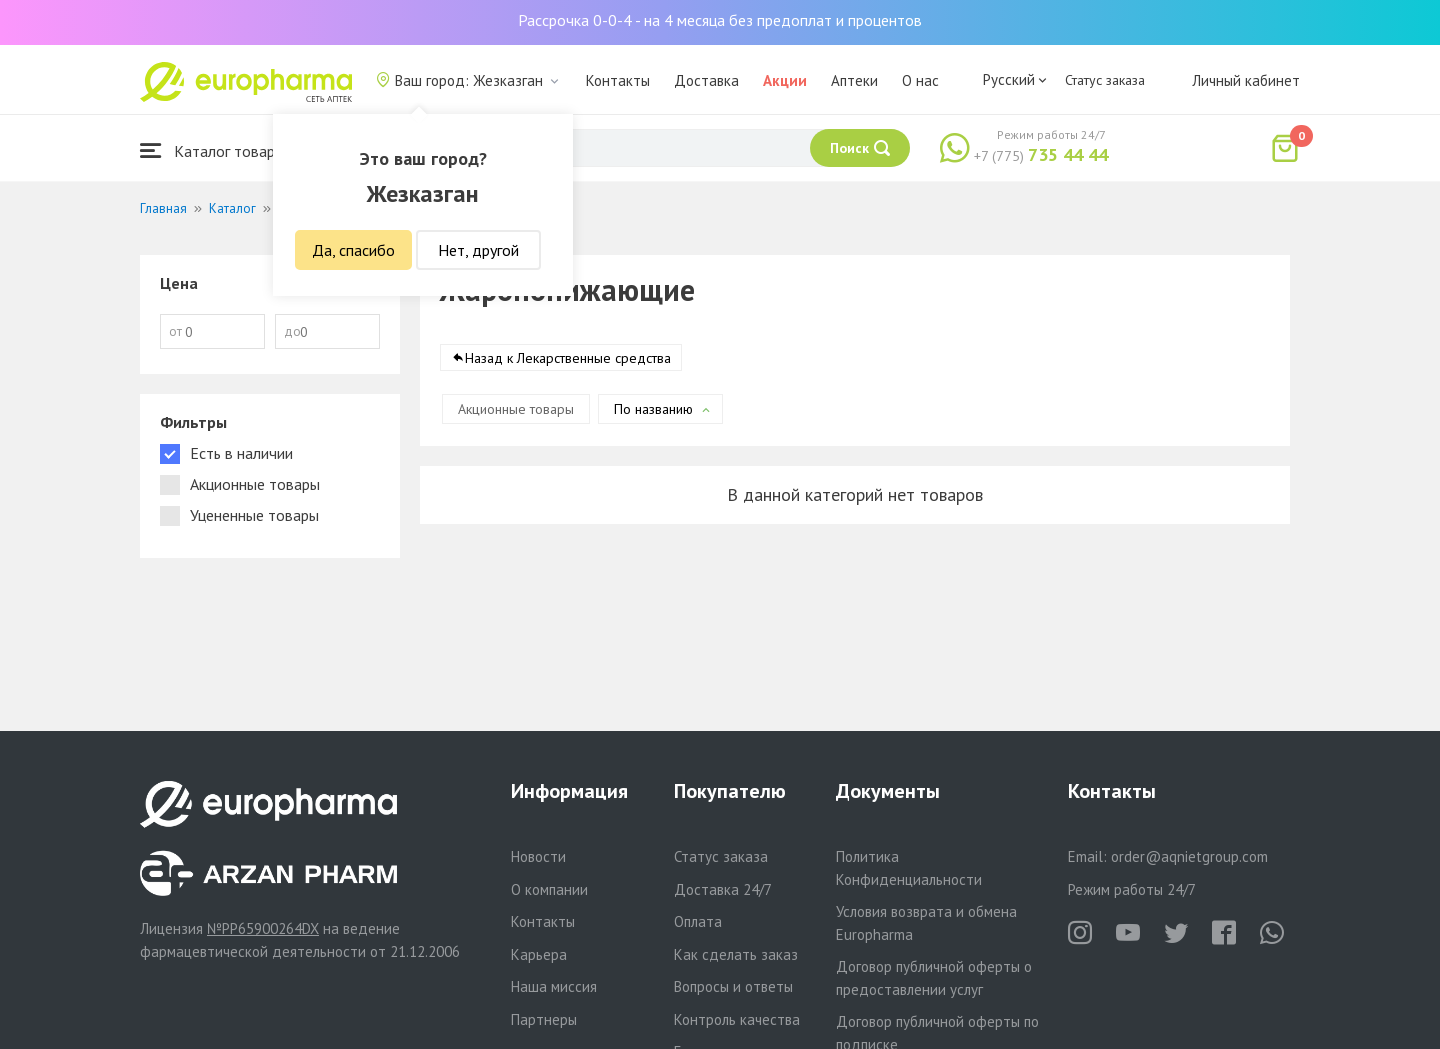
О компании (549, 889)
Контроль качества (737, 1019)
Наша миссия (554, 986)
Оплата (698, 921)
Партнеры (544, 1019)
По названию (653, 410)
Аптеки (854, 80)
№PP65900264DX (263, 928)
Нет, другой (478, 250)
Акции (785, 80)
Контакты (618, 80)
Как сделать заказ (736, 954)
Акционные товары (516, 410)
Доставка (706, 80)
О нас (920, 80)
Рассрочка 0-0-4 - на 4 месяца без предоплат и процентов (720, 20)
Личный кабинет (1246, 80)
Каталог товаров (216, 150)
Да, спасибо (353, 250)
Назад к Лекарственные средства (568, 359)
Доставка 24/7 (723, 889)
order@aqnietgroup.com (1189, 856)
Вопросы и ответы (733, 986)
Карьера (539, 954)
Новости (538, 856)
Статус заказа (1105, 80)
